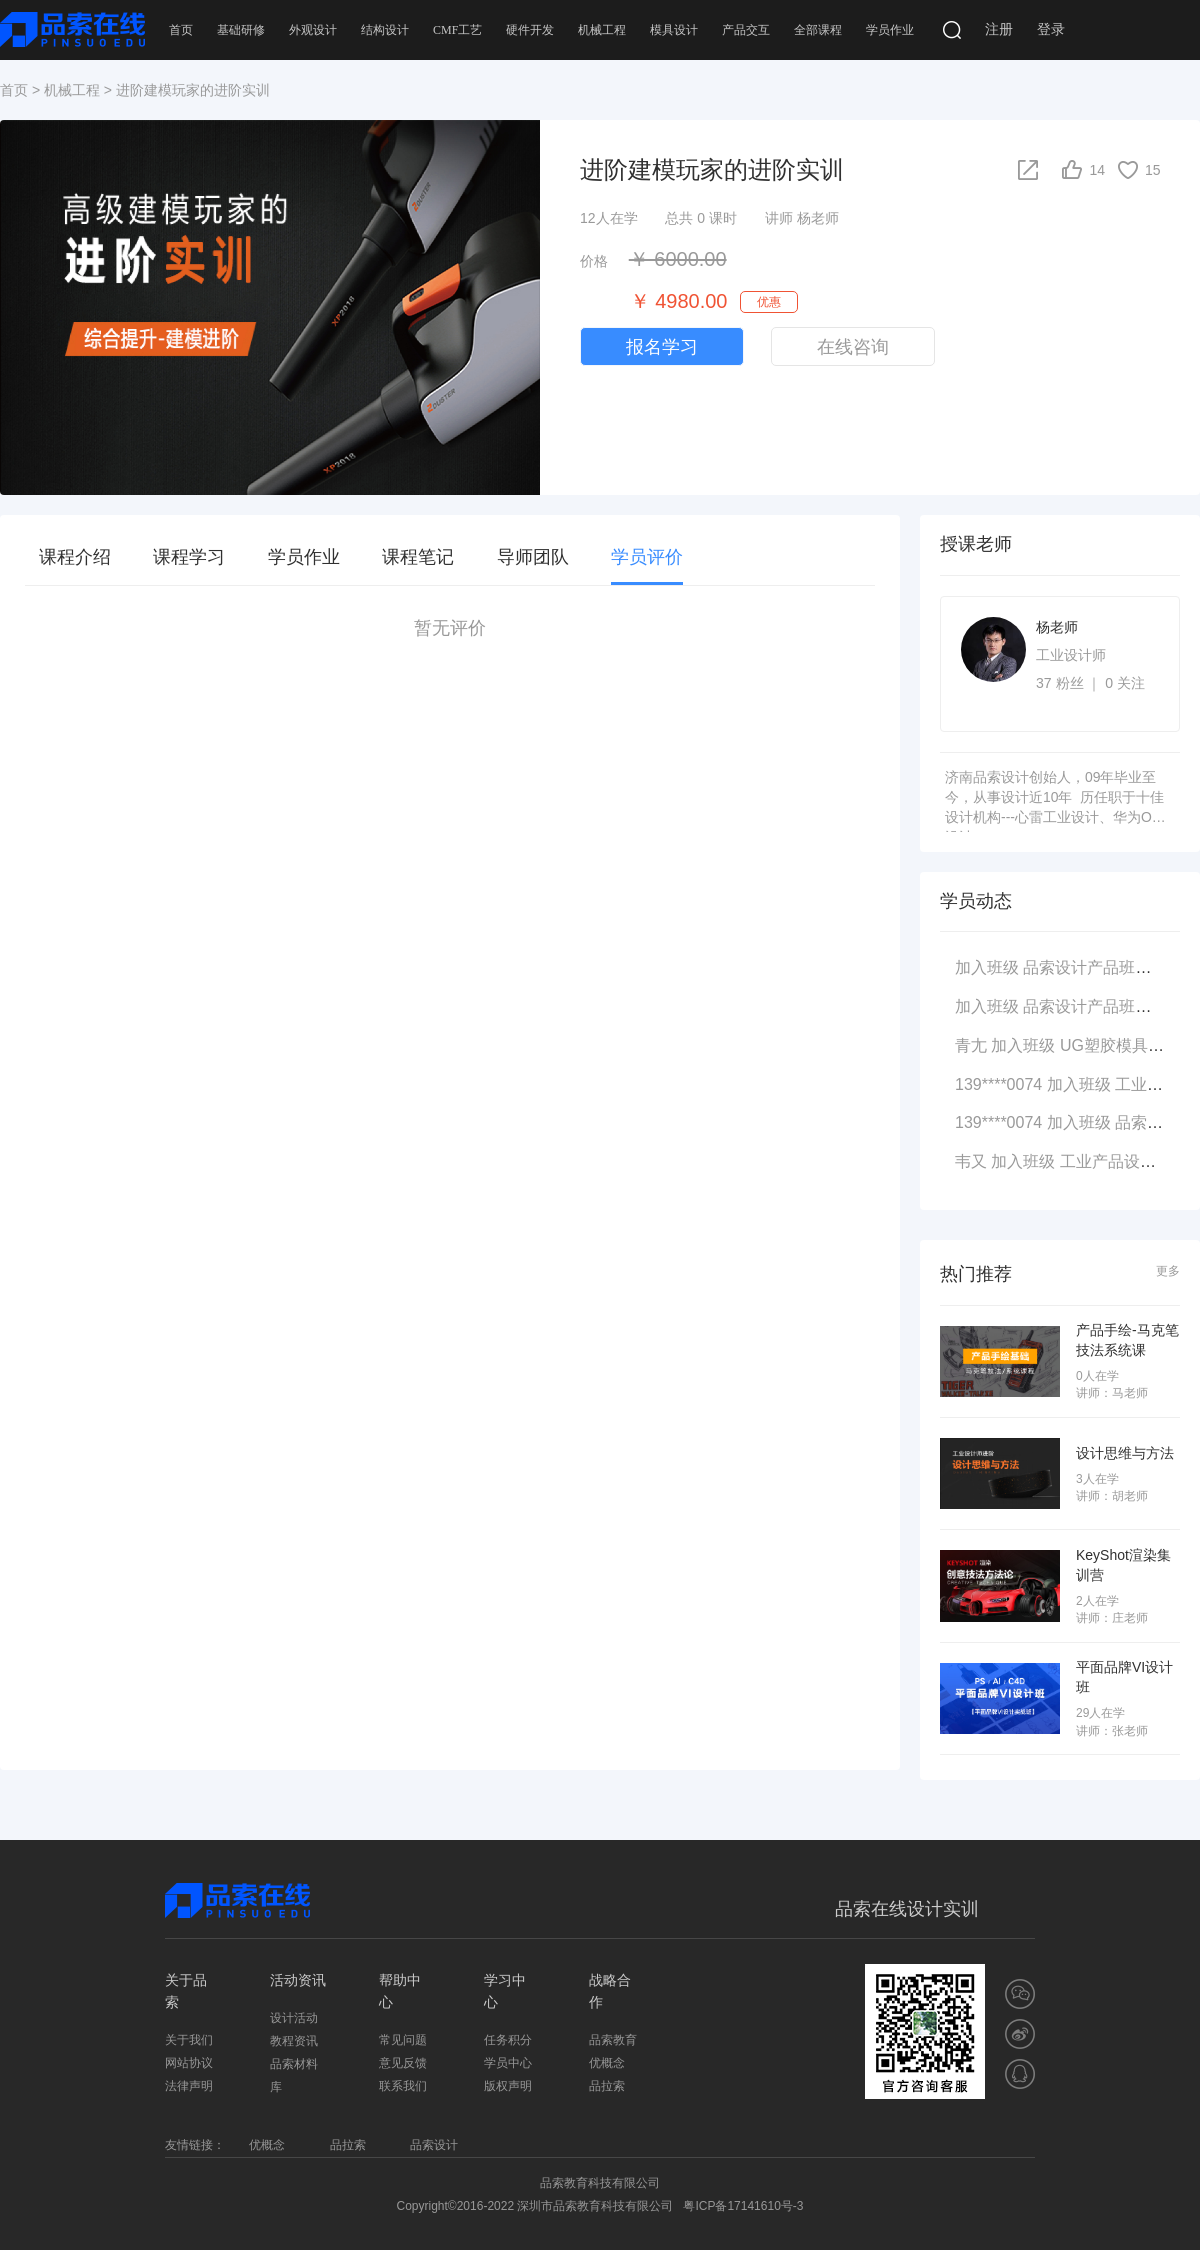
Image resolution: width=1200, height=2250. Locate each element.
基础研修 (241, 30)
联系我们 (403, 2086)
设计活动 (294, 2018)
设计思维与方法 (1125, 1452)
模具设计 (674, 30)
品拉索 (607, 2086)
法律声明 (189, 2086)
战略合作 (610, 1991)
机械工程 (602, 30)
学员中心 (508, 2063)
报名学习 (662, 347)
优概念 (607, 2063)
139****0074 (998, 1084)
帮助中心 (400, 1991)
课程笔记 (418, 557)
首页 (181, 30)
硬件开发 (530, 30)
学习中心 (505, 1991)
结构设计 (385, 30)
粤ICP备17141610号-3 (743, 2206)
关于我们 (189, 2040)
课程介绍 (75, 557)
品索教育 (613, 2040)
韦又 (971, 1161)
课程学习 (189, 557)
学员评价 (647, 557)
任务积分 (508, 2040)
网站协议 (189, 2063)
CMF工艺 (457, 30)
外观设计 (313, 30)
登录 (1051, 29)
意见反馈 (403, 2063)
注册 (999, 29)
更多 (1168, 1271)
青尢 (971, 1045)
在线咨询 (853, 347)
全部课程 (818, 30)
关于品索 (186, 1991)
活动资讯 (298, 1980)
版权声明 (508, 2086)
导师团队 (533, 557)
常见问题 (403, 2040)
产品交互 (746, 30)
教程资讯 (294, 2041)
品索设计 (434, 2145)
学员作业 (890, 30)
